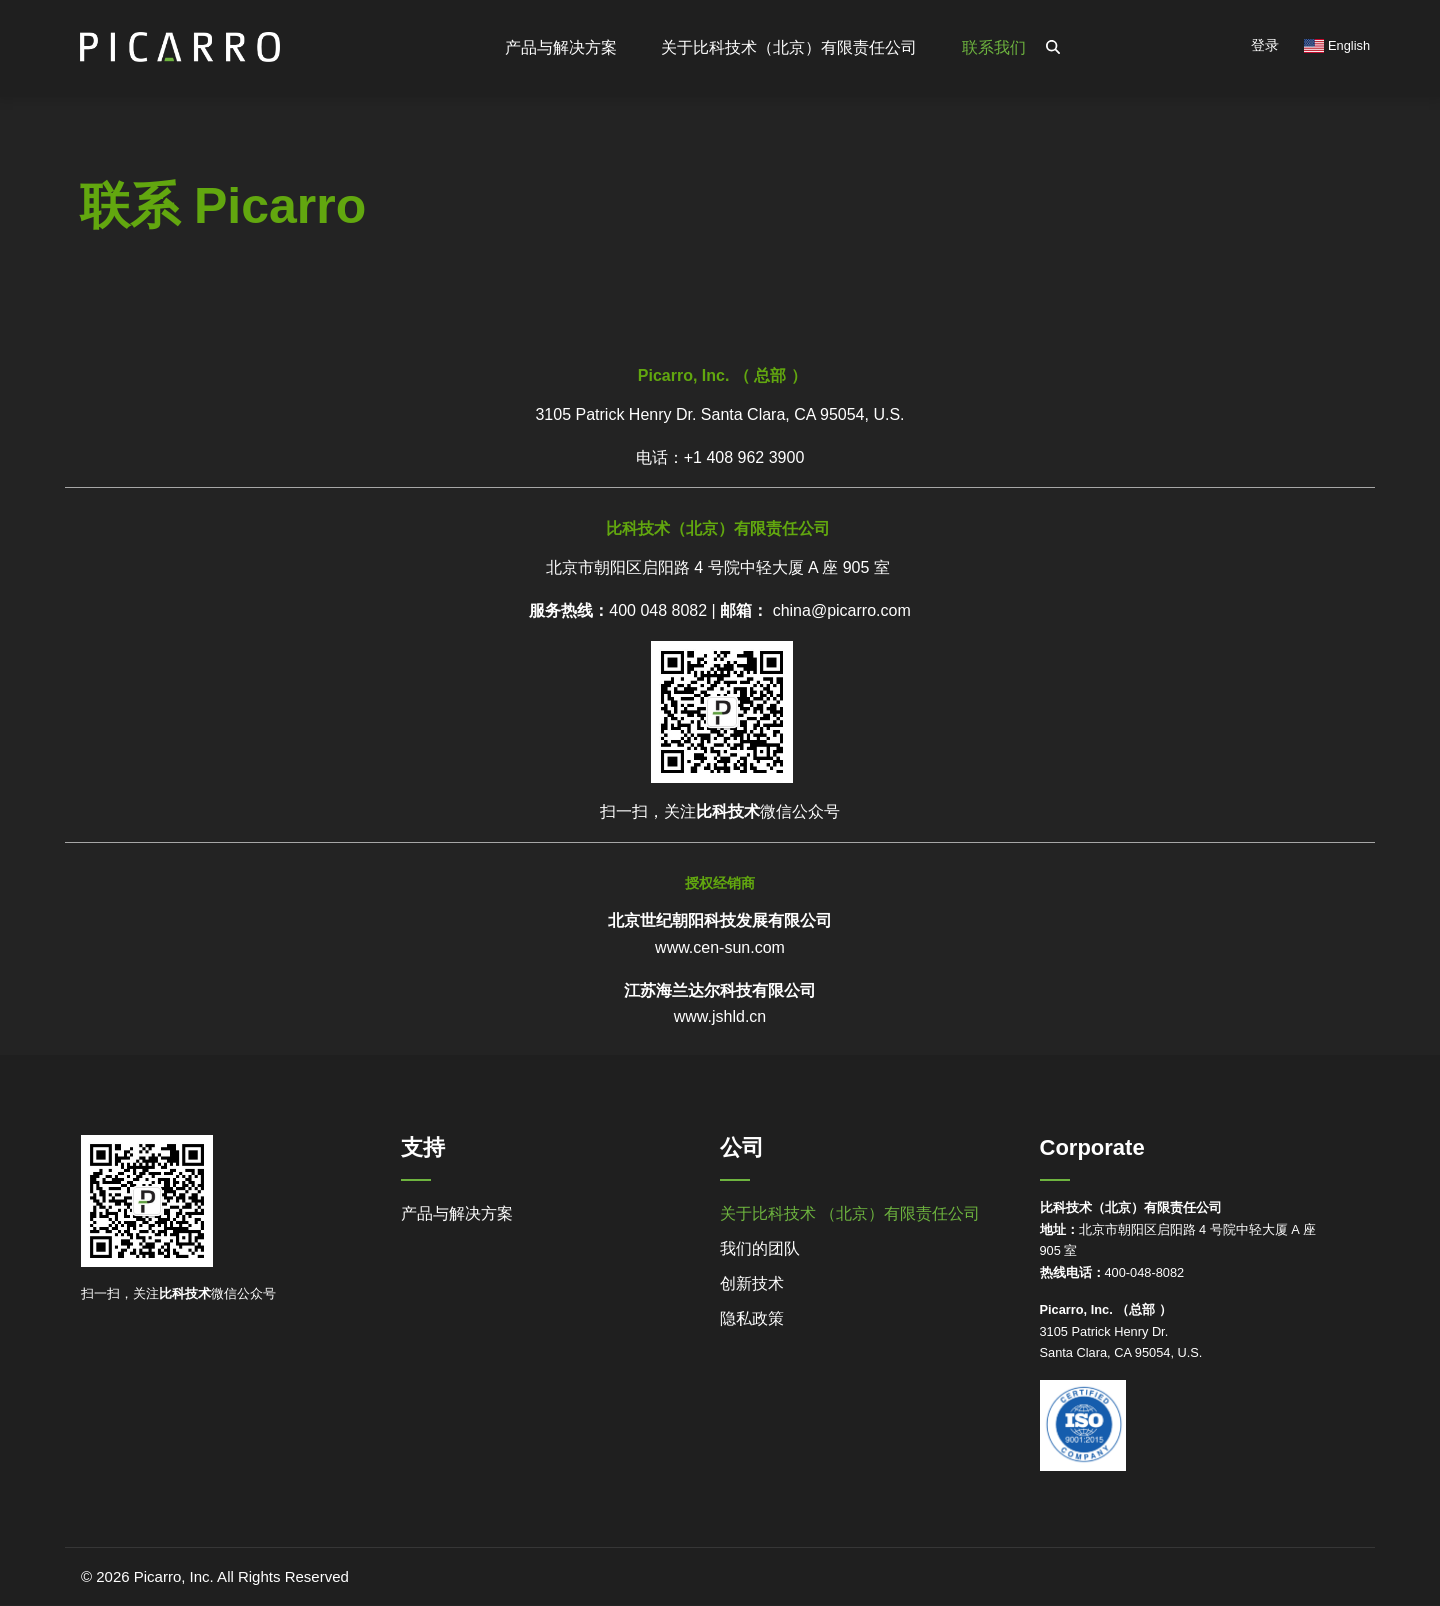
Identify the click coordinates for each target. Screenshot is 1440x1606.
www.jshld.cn (720, 1016)
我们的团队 (760, 1248)
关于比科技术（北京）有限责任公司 (789, 47)
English (1337, 45)
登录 (1265, 45)
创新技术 (752, 1283)
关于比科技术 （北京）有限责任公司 (850, 1213)
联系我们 (994, 47)
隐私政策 (752, 1318)
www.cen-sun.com (720, 947)
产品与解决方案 (457, 1213)
